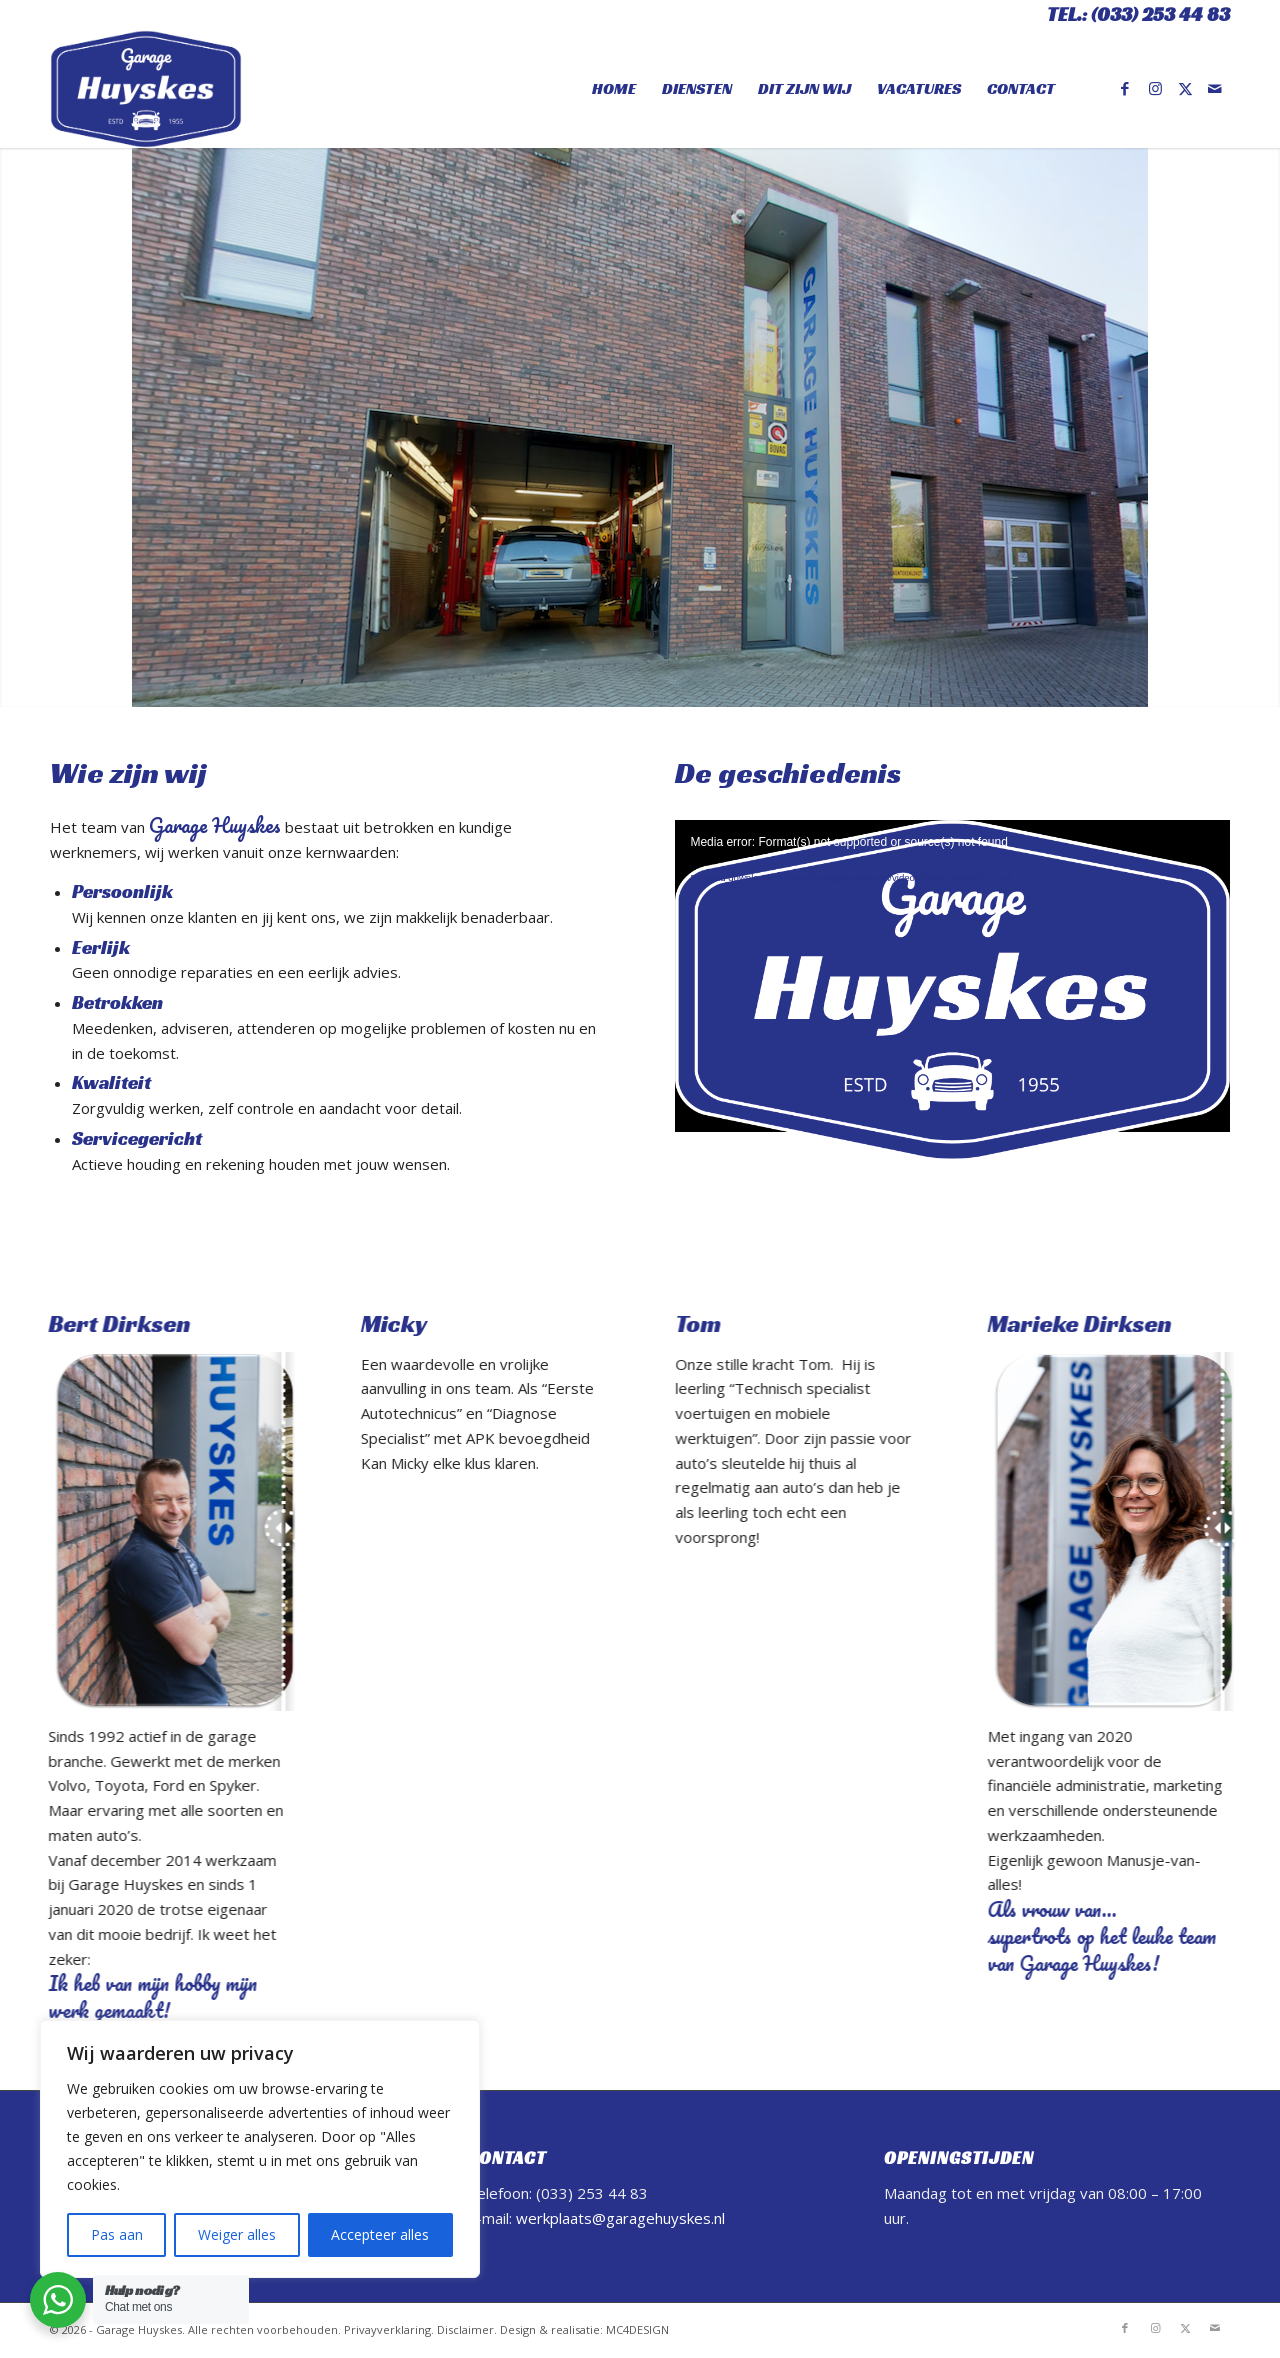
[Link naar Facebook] (1125, 88)
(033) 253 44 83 (1160, 14)
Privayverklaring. (389, 2329)
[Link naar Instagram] (1155, 88)
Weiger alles (237, 2234)
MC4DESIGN (637, 2329)
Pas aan (117, 2234)
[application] (952, 976)
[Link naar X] (1185, 88)
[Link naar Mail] (1215, 88)
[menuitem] (614, 89)
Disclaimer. (467, 2329)
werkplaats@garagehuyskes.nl (620, 2218)
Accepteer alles (380, 2234)
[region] (260, 2149)
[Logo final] (146, 89)
